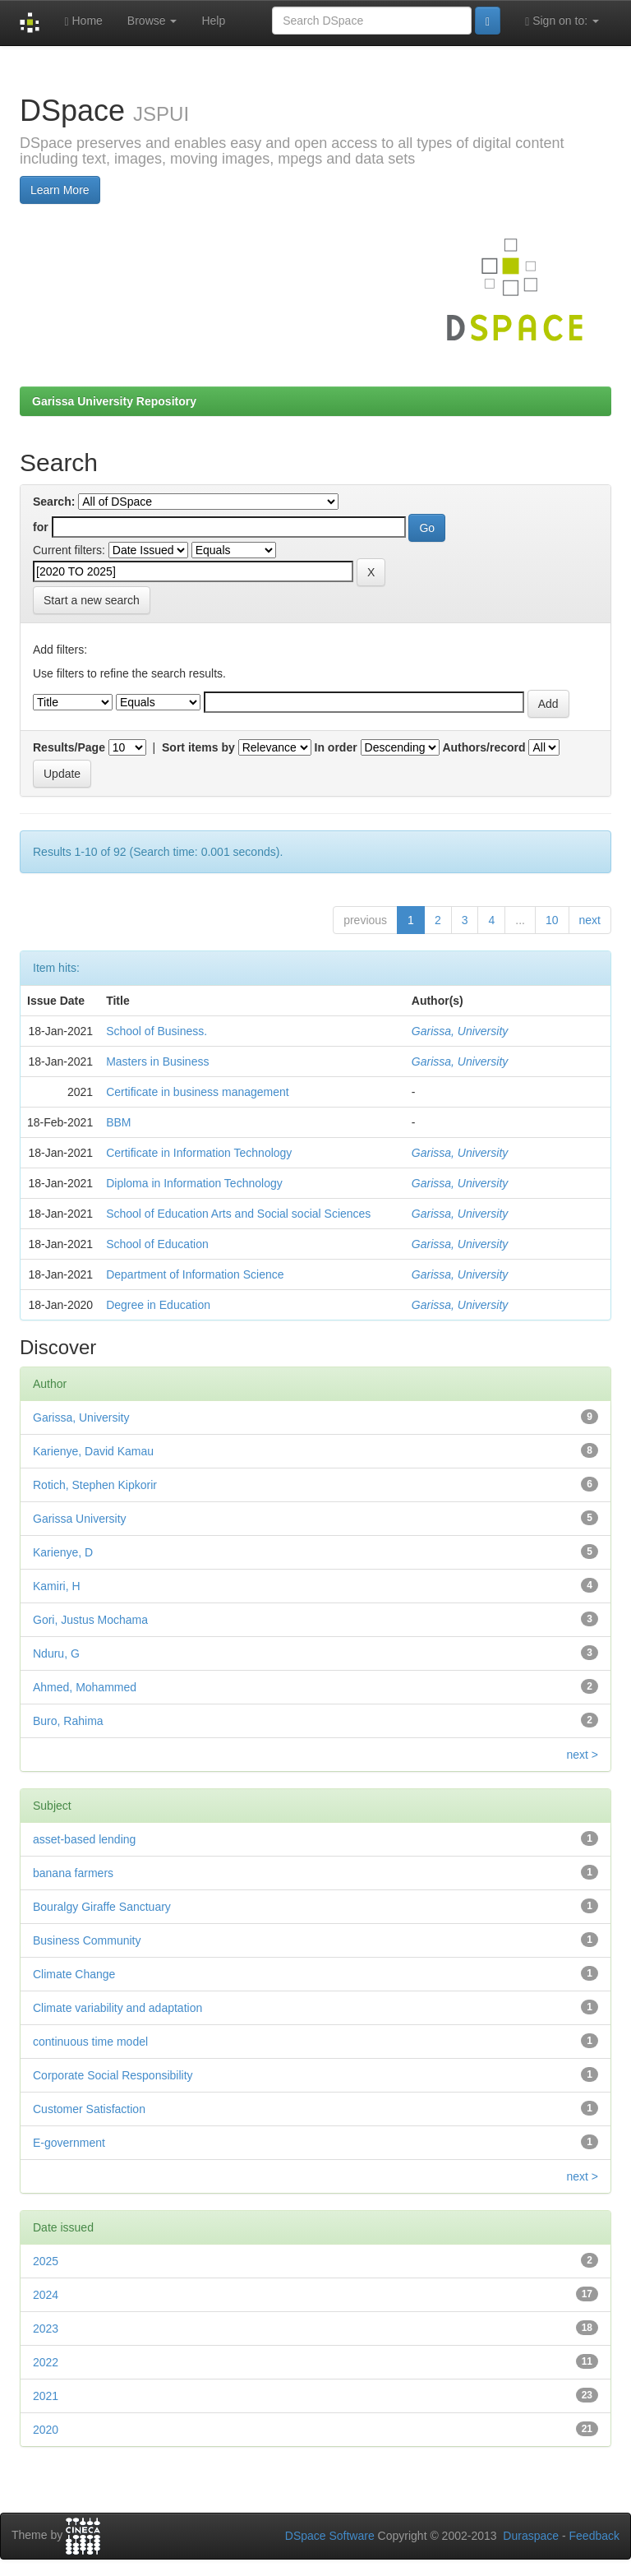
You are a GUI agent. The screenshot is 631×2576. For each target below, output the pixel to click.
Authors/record (483, 747)
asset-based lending (84, 1839)
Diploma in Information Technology (194, 1183)
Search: (54, 501)
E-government (69, 2142)
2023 (45, 2328)
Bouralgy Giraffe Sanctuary (102, 1906)
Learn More (60, 190)
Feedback (594, 2535)
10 (552, 920)
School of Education (157, 1244)
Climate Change (74, 1974)
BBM (118, 1122)
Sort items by (198, 747)
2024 (45, 2294)
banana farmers (73, 1873)
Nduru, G (56, 1653)
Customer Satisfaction (89, 2109)
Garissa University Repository (114, 401)
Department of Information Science (194, 1274)
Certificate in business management (197, 1091)
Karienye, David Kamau (93, 1451)
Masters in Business (157, 1061)
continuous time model (90, 2041)
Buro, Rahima (68, 1720)
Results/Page (69, 747)
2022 (45, 2362)
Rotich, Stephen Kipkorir (95, 1484)
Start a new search (92, 600)
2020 (45, 2429)
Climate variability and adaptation (117, 2007)
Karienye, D (63, 1552)
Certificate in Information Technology (199, 1152)
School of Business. (156, 1031)
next (590, 920)
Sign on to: (562, 21)
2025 (45, 2261)
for (40, 527)
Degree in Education (158, 1304)
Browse (152, 20)
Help (213, 20)
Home (83, 21)
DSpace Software (330, 2535)
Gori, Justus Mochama (90, 1619)
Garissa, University (460, 1031)
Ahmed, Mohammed (84, 1687)
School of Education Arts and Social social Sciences (238, 1213)
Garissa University (80, 1518)
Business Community (87, 1940)
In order (336, 747)
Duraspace (531, 2535)
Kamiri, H (57, 1586)
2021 (45, 2396)
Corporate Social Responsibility (113, 2075)
